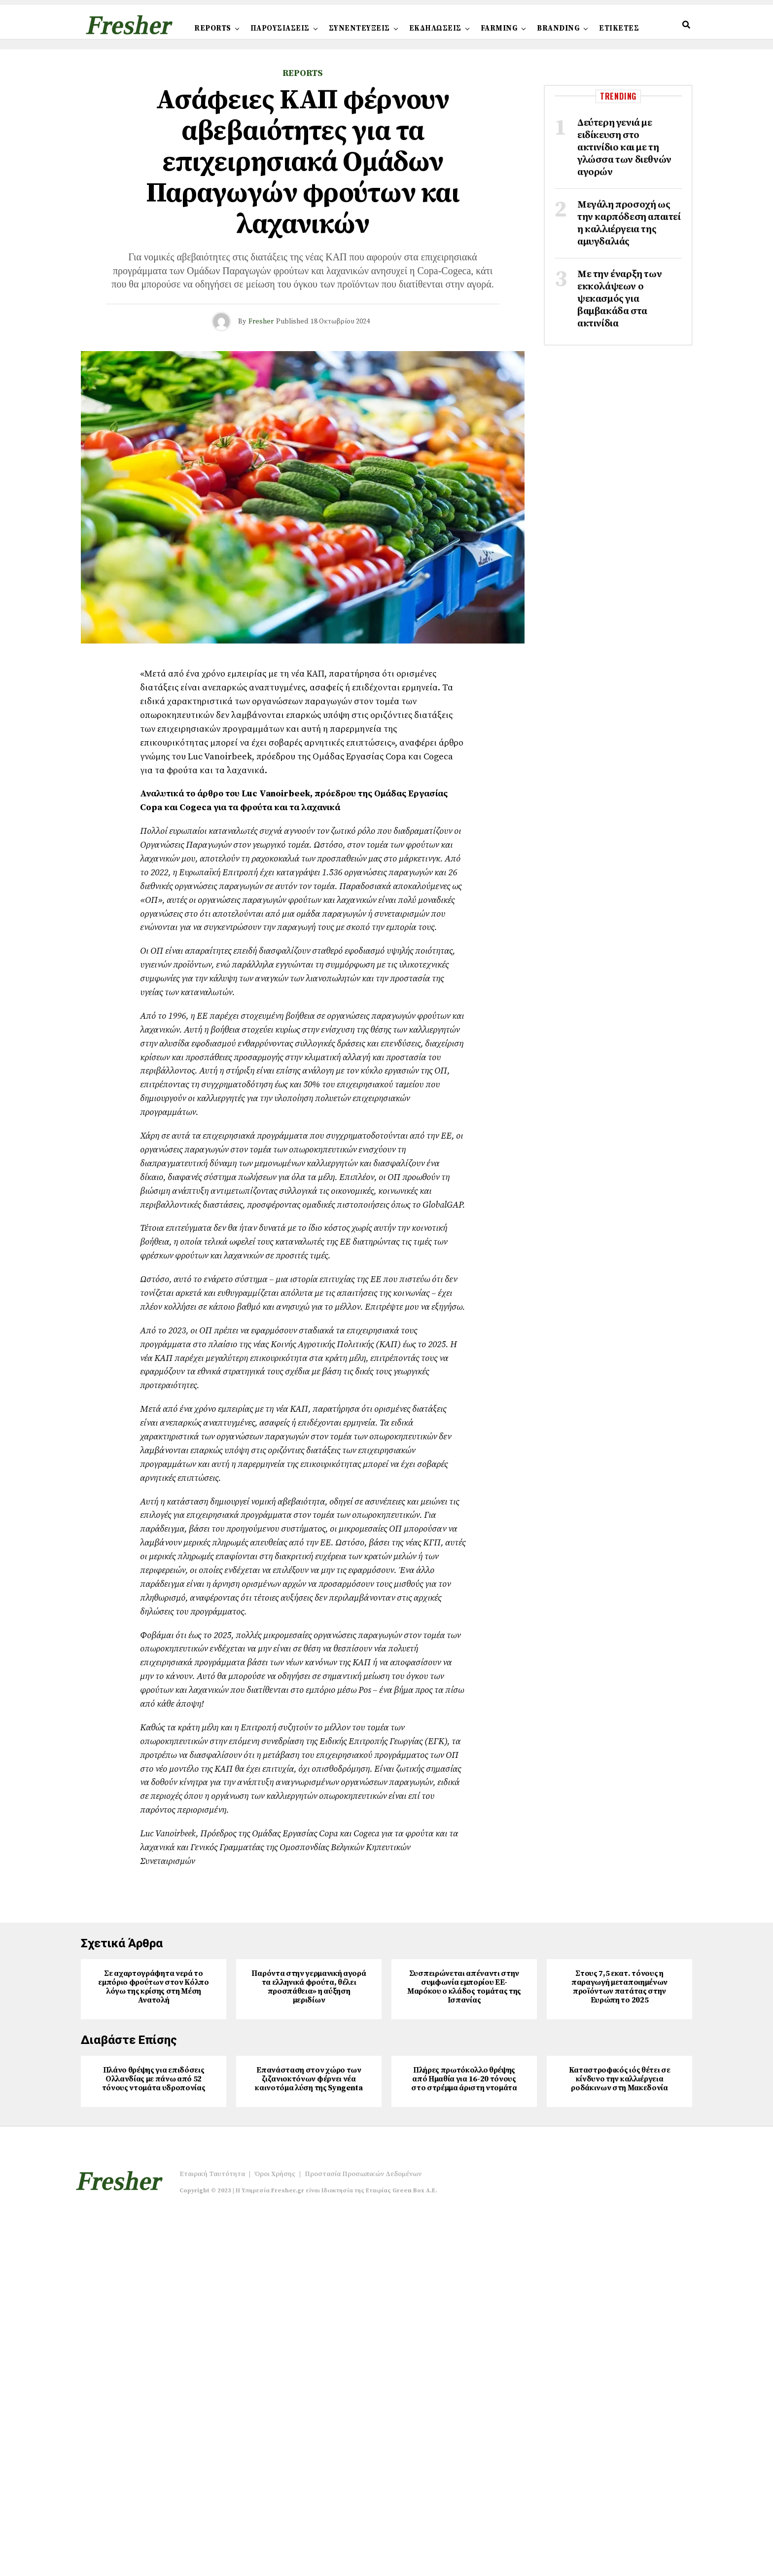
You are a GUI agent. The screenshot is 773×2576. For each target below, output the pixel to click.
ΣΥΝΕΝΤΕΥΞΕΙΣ (359, 28)
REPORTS (212, 28)
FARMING (499, 28)
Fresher (261, 321)
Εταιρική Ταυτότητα (212, 2536)
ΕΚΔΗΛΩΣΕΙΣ (435, 28)
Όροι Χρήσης (274, 2536)
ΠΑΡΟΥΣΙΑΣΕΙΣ (280, 28)
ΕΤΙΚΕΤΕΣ (619, 28)
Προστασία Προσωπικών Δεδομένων (363, 2536)
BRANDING (558, 28)
